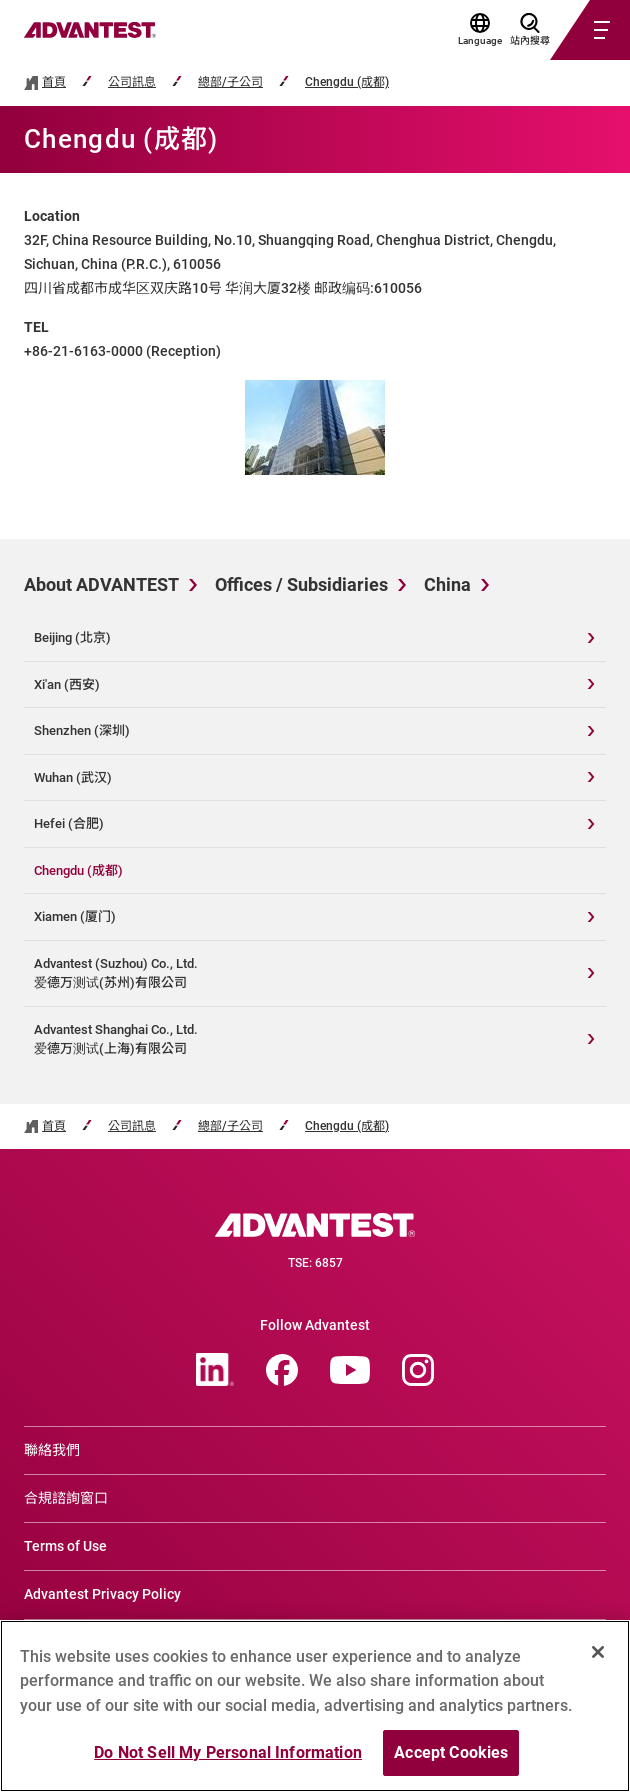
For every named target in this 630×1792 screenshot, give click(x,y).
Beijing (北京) (72, 637)
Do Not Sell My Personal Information (228, 1752)
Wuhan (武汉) (73, 777)
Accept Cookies (451, 1752)
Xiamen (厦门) (75, 916)
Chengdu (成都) (347, 82)
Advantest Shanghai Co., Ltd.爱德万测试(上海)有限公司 (116, 1039)
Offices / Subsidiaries (301, 584)
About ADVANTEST (101, 584)
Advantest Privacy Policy (102, 1594)
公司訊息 (132, 82)
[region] (315, 1706)
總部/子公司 (230, 82)
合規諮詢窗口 (66, 1498)
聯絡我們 (52, 1450)
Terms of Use (65, 1546)
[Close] (598, 1652)
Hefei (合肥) (69, 823)
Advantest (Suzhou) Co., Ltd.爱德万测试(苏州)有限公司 (116, 973)
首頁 (54, 82)
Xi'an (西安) (67, 684)
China (447, 584)
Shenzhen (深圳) (82, 730)
